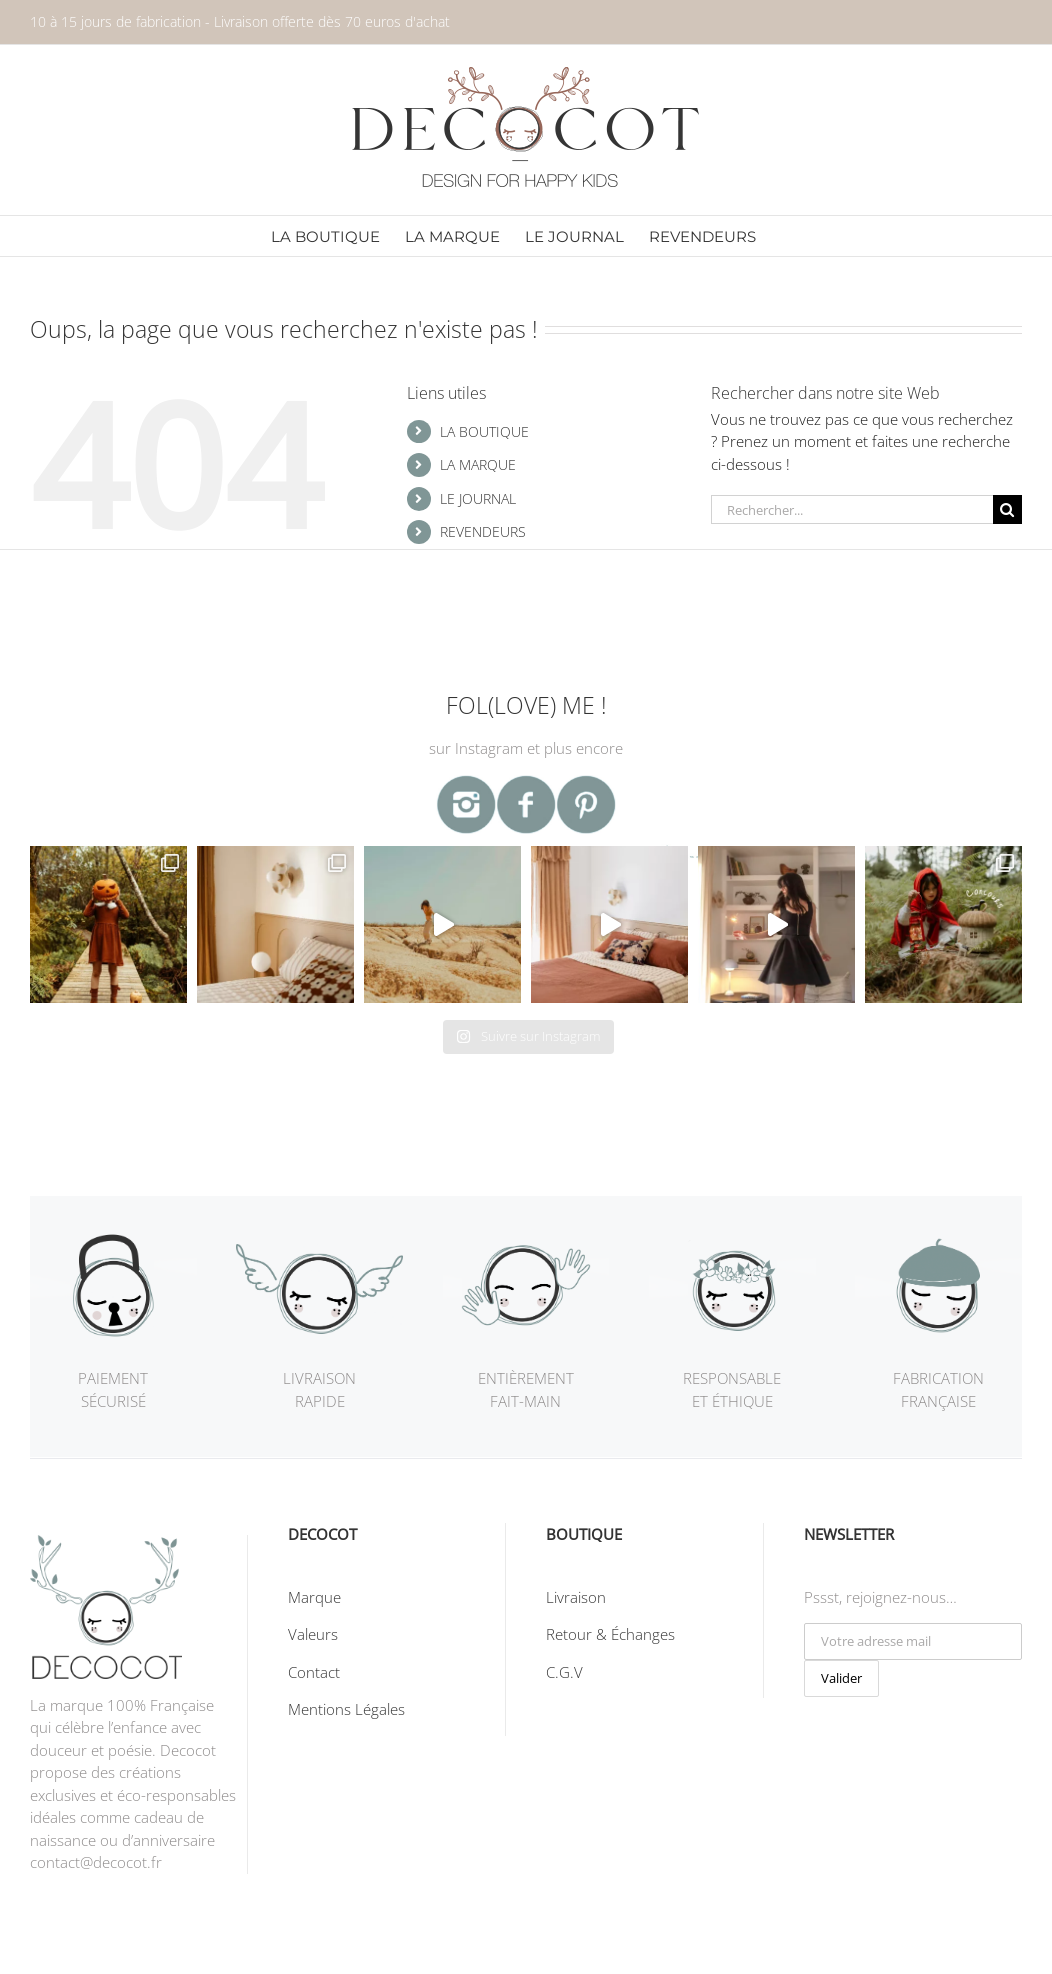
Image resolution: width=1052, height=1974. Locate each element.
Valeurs (313, 1634)
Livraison (576, 1597)
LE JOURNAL (478, 498)
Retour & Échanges (610, 1634)
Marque (314, 1597)
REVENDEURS (483, 531)
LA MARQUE (478, 464)
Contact (314, 1672)
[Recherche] (1007, 509)
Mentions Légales (346, 1709)
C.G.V (564, 1672)
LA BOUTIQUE (484, 431)
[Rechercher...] (852, 509)
